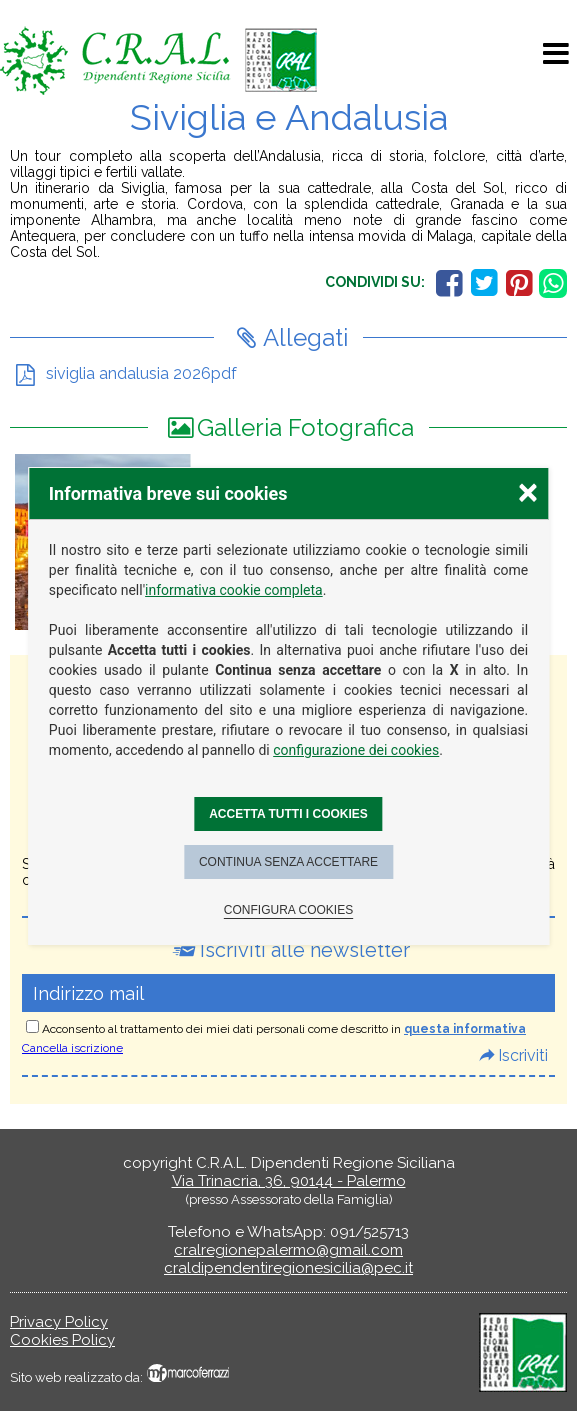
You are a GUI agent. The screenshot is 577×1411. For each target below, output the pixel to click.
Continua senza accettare (288, 862)
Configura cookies (288, 910)
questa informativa (465, 1029)
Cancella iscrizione (72, 1048)
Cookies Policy (62, 1340)
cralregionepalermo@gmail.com (288, 1250)
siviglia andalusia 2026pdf (141, 373)
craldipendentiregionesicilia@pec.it (288, 1268)
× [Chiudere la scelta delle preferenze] (528, 491)
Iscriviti (523, 1055)
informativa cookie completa (234, 590)
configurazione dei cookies (356, 750)
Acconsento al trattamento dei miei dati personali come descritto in (284, 1029)
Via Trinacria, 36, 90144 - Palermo (289, 1181)
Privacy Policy (59, 1322)
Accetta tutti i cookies (288, 814)
